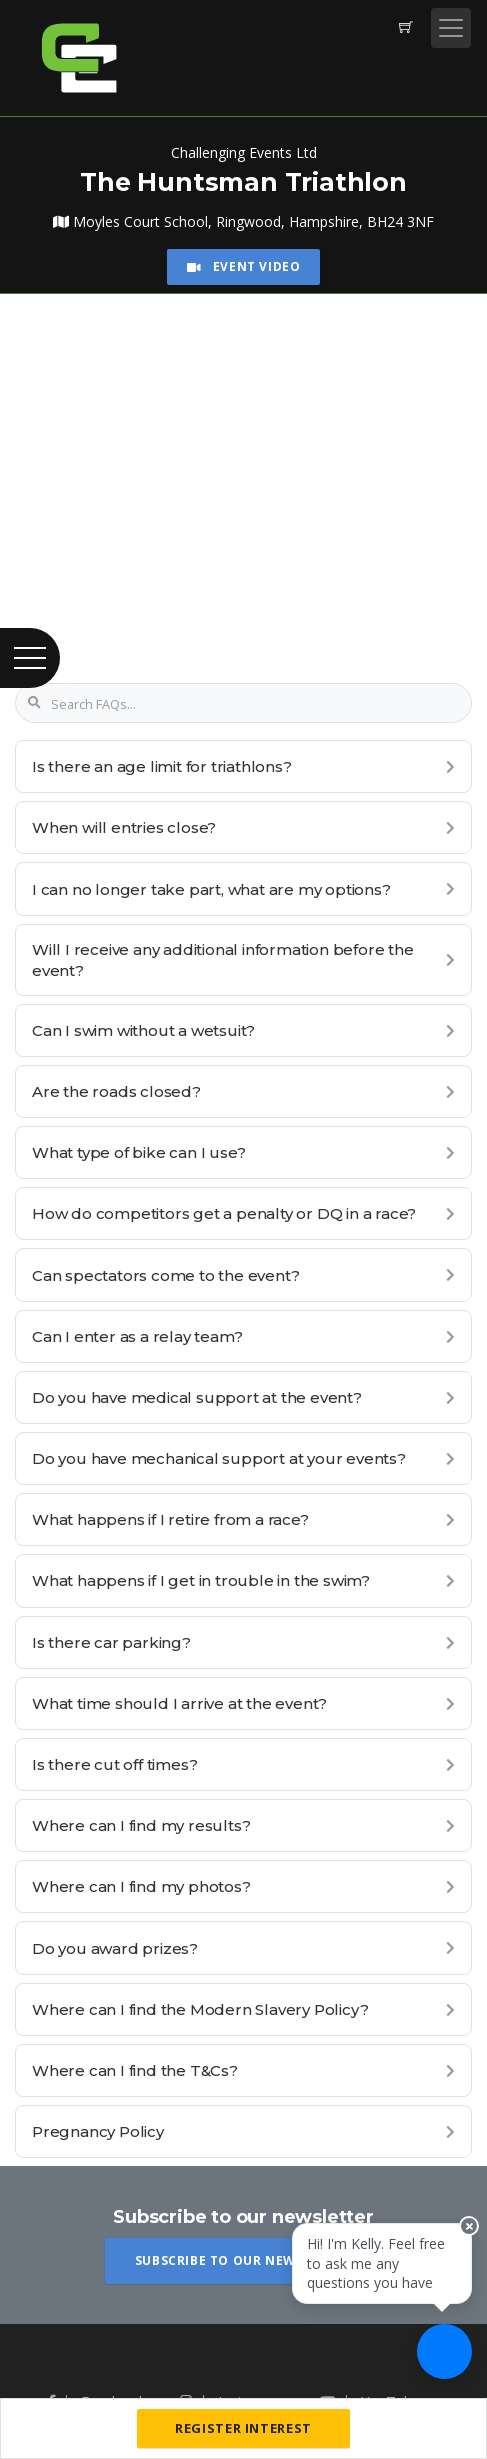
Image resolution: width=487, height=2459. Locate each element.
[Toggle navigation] (451, 28)
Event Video (244, 266)
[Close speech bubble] (469, 2226)
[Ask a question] (444, 2351)
